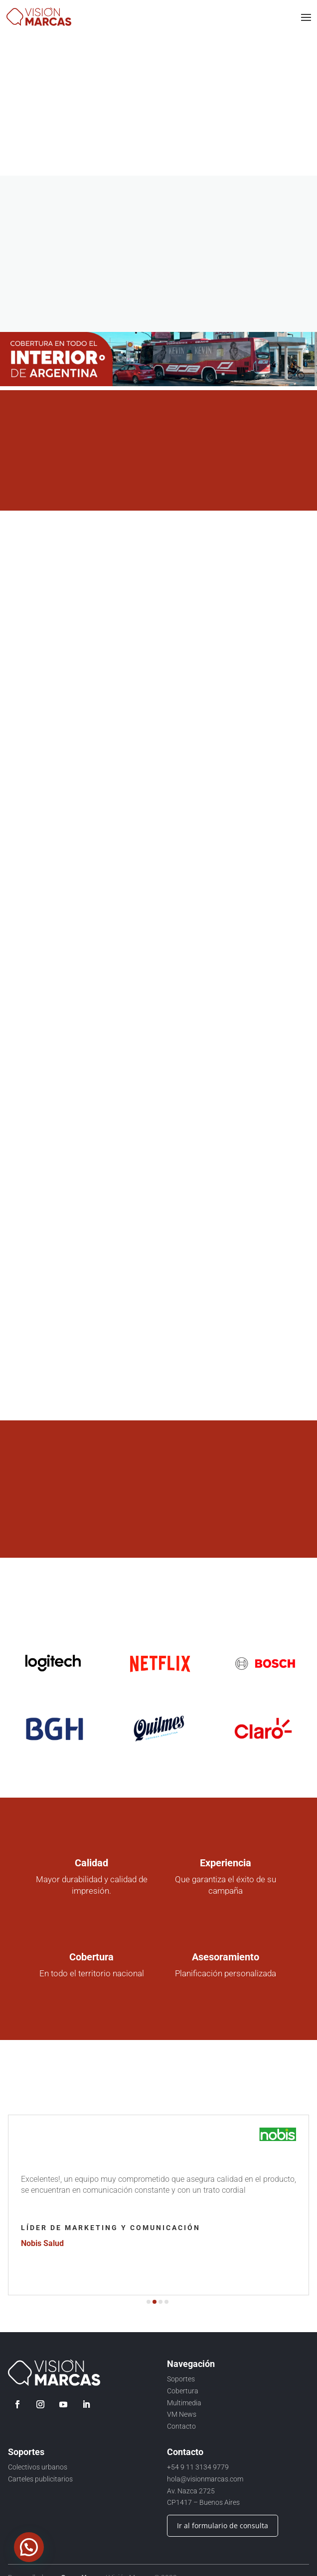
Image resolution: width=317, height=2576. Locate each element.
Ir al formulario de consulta (222, 2525)
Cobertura (182, 2391)
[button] (149, 2302)
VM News (181, 2414)
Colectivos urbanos (37, 2467)
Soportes (181, 2379)
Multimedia (184, 2403)
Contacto (181, 2426)
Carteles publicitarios (40, 2479)
